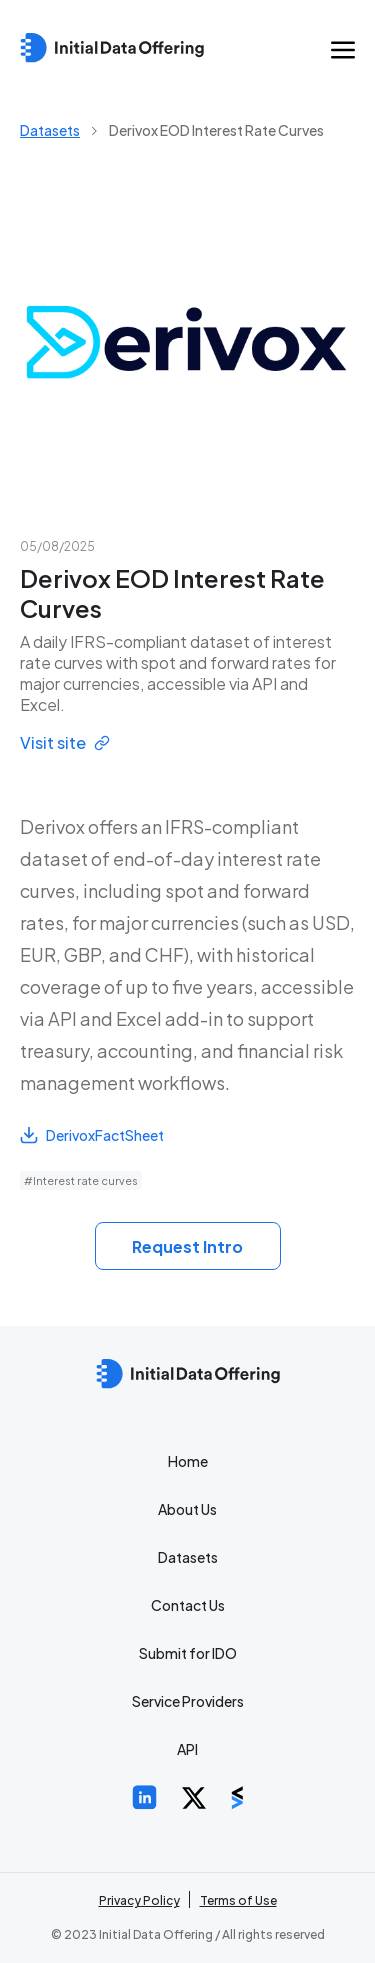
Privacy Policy (139, 1900)
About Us (187, 1509)
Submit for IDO (188, 1653)
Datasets (50, 130)
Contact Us (188, 1605)
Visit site (65, 742)
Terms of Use (238, 1900)
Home (188, 1461)
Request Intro (187, 1246)
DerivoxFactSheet (92, 1135)
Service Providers (188, 1701)
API (187, 1749)
